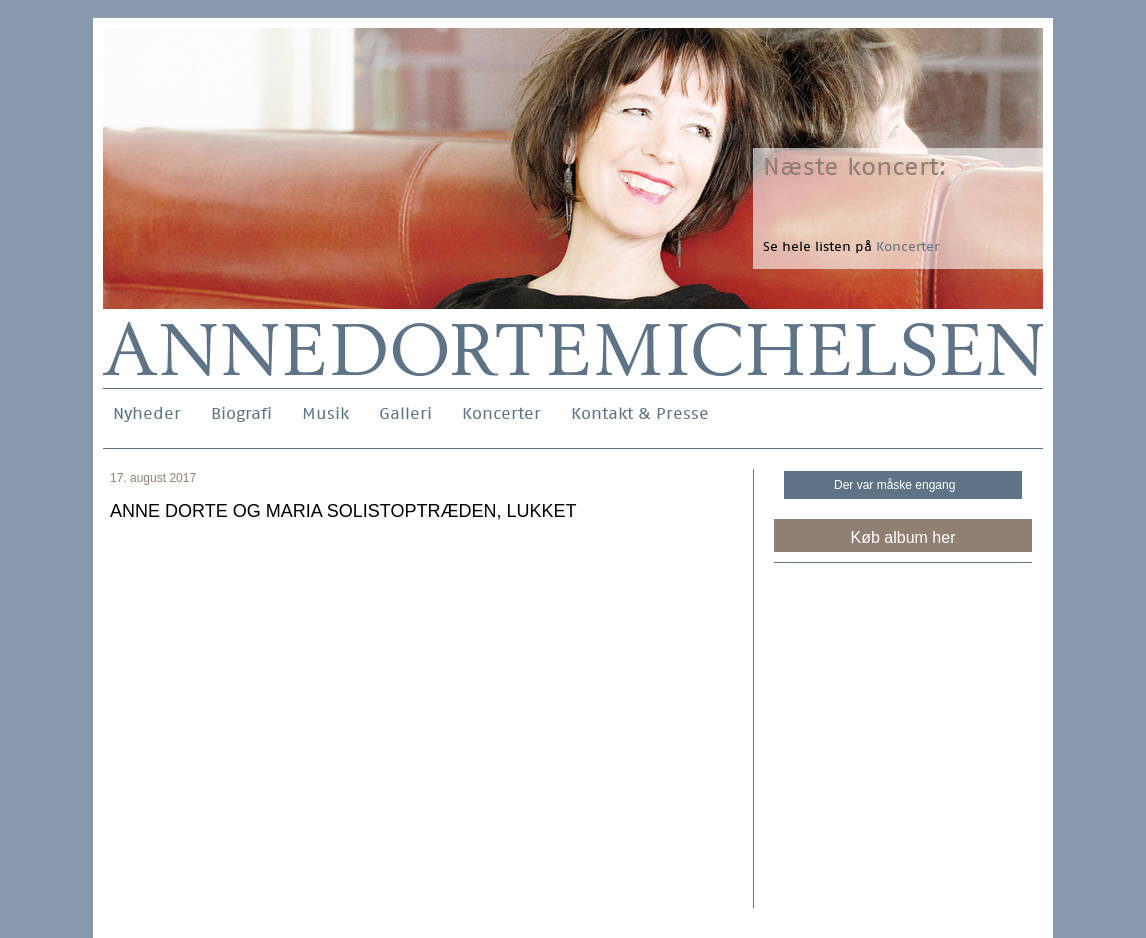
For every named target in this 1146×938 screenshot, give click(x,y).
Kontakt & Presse (640, 413)
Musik (325, 413)
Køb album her (903, 537)
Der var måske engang (894, 485)
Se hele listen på (851, 246)
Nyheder (147, 413)
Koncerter (501, 413)
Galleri (405, 413)
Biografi (241, 413)
